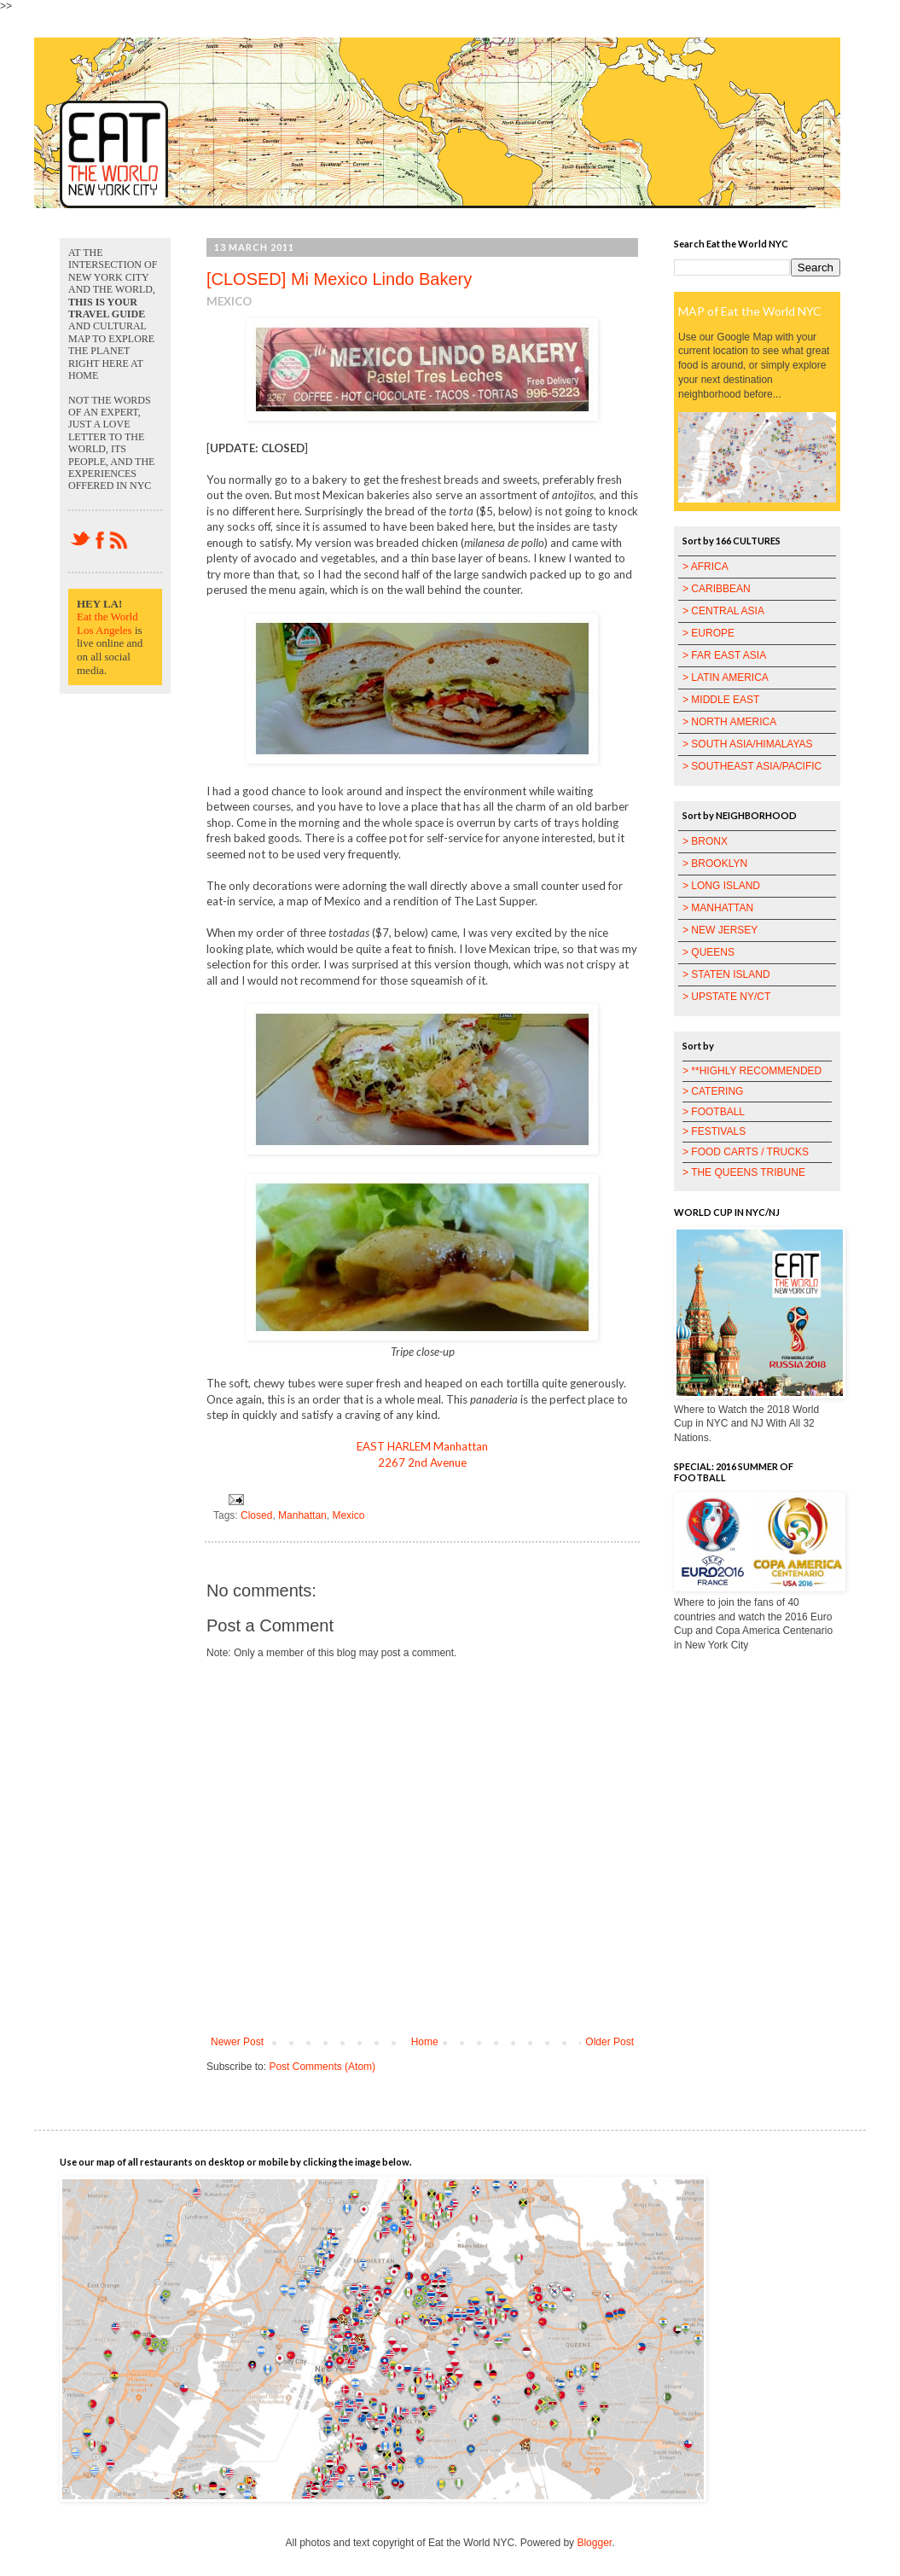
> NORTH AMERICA (729, 722)
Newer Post (237, 2042)
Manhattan (302, 1515)
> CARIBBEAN (716, 589)
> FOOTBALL (713, 1112)
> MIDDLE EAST (720, 700)
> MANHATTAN (717, 908)
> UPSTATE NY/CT (726, 997)
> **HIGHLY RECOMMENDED (752, 1071)
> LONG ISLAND (721, 886)
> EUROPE (708, 633)
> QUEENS (708, 952)
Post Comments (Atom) (322, 2067)
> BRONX (705, 841)
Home (424, 2042)
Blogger (594, 2543)
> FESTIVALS (714, 1131)
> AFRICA (705, 567)
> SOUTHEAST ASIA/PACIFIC (752, 766)
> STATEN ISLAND (726, 974)
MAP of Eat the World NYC (750, 311)
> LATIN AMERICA (725, 677)
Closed (256, 1515)
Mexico (348, 1515)
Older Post (609, 2042)
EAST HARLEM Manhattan (422, 1446)
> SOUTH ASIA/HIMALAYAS (747, 744)
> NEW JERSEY (720, 930)
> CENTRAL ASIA (723, 611)
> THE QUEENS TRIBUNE (743, 1172)
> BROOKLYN (714, 863)
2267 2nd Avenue (422, 1462)
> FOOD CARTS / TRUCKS (745, 1152)
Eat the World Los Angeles (107, 623)
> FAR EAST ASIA (724, 655)
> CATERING (712, 1091)
